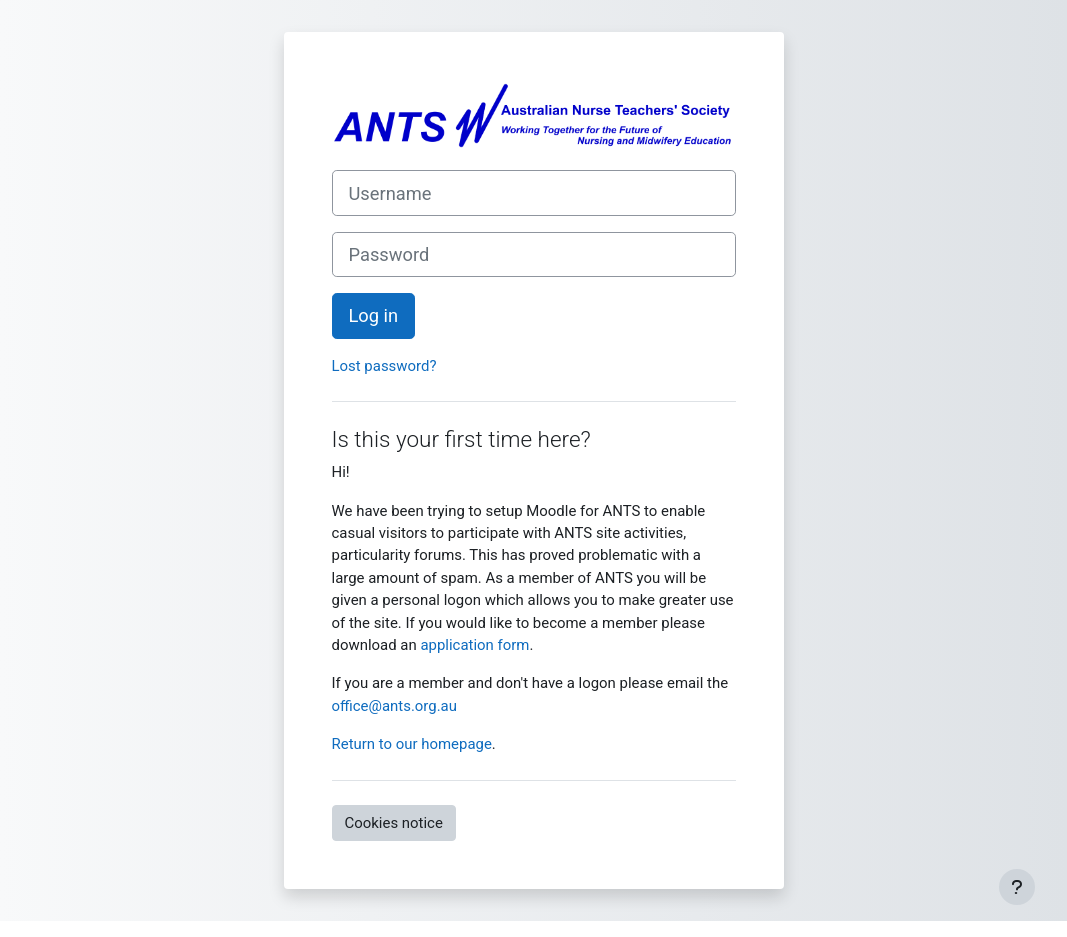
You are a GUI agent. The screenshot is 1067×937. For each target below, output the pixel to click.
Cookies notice (394, 823)
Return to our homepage (412, 744)
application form (474, 645)
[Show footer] (1017, 887)
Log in (374, 315)
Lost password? (384, 366)
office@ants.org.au (394, 706)
